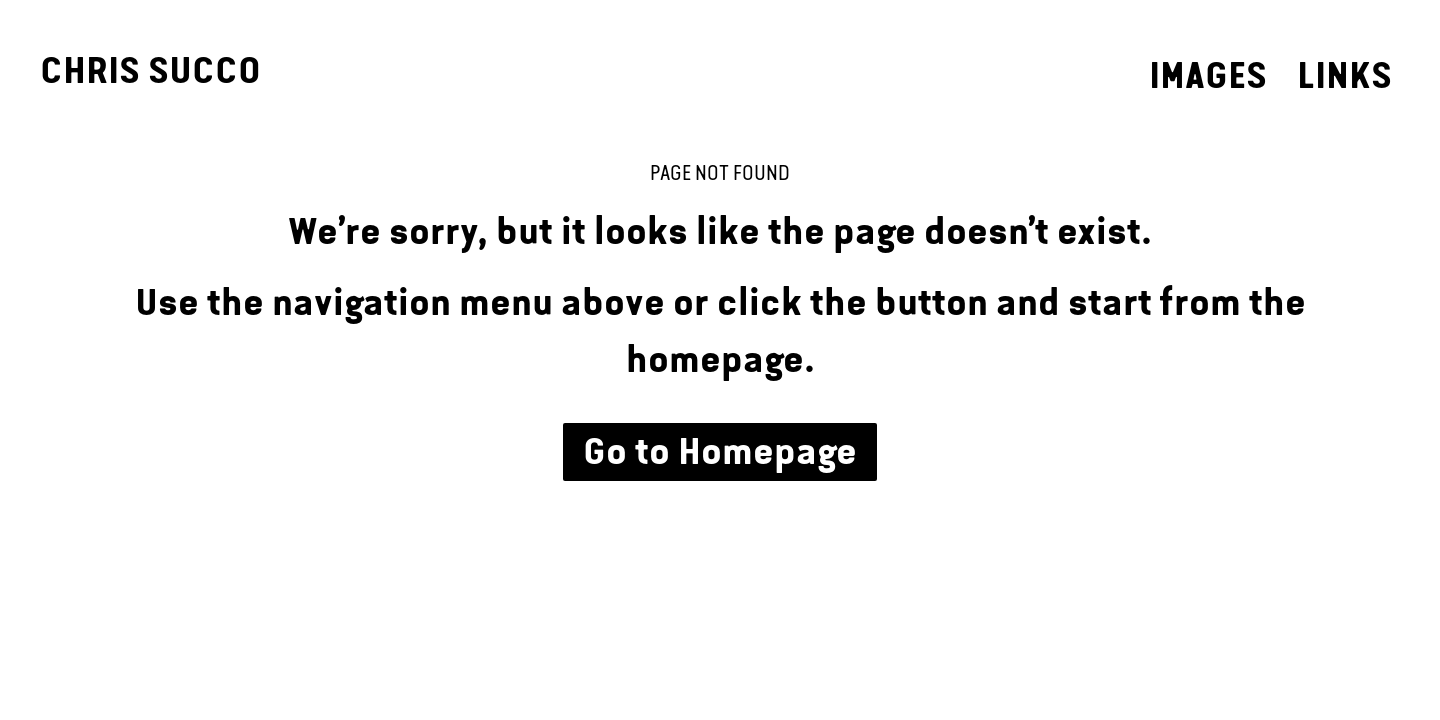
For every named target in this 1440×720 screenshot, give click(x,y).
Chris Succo (150, 70)
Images (1208, 75)
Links (1344, 75)
